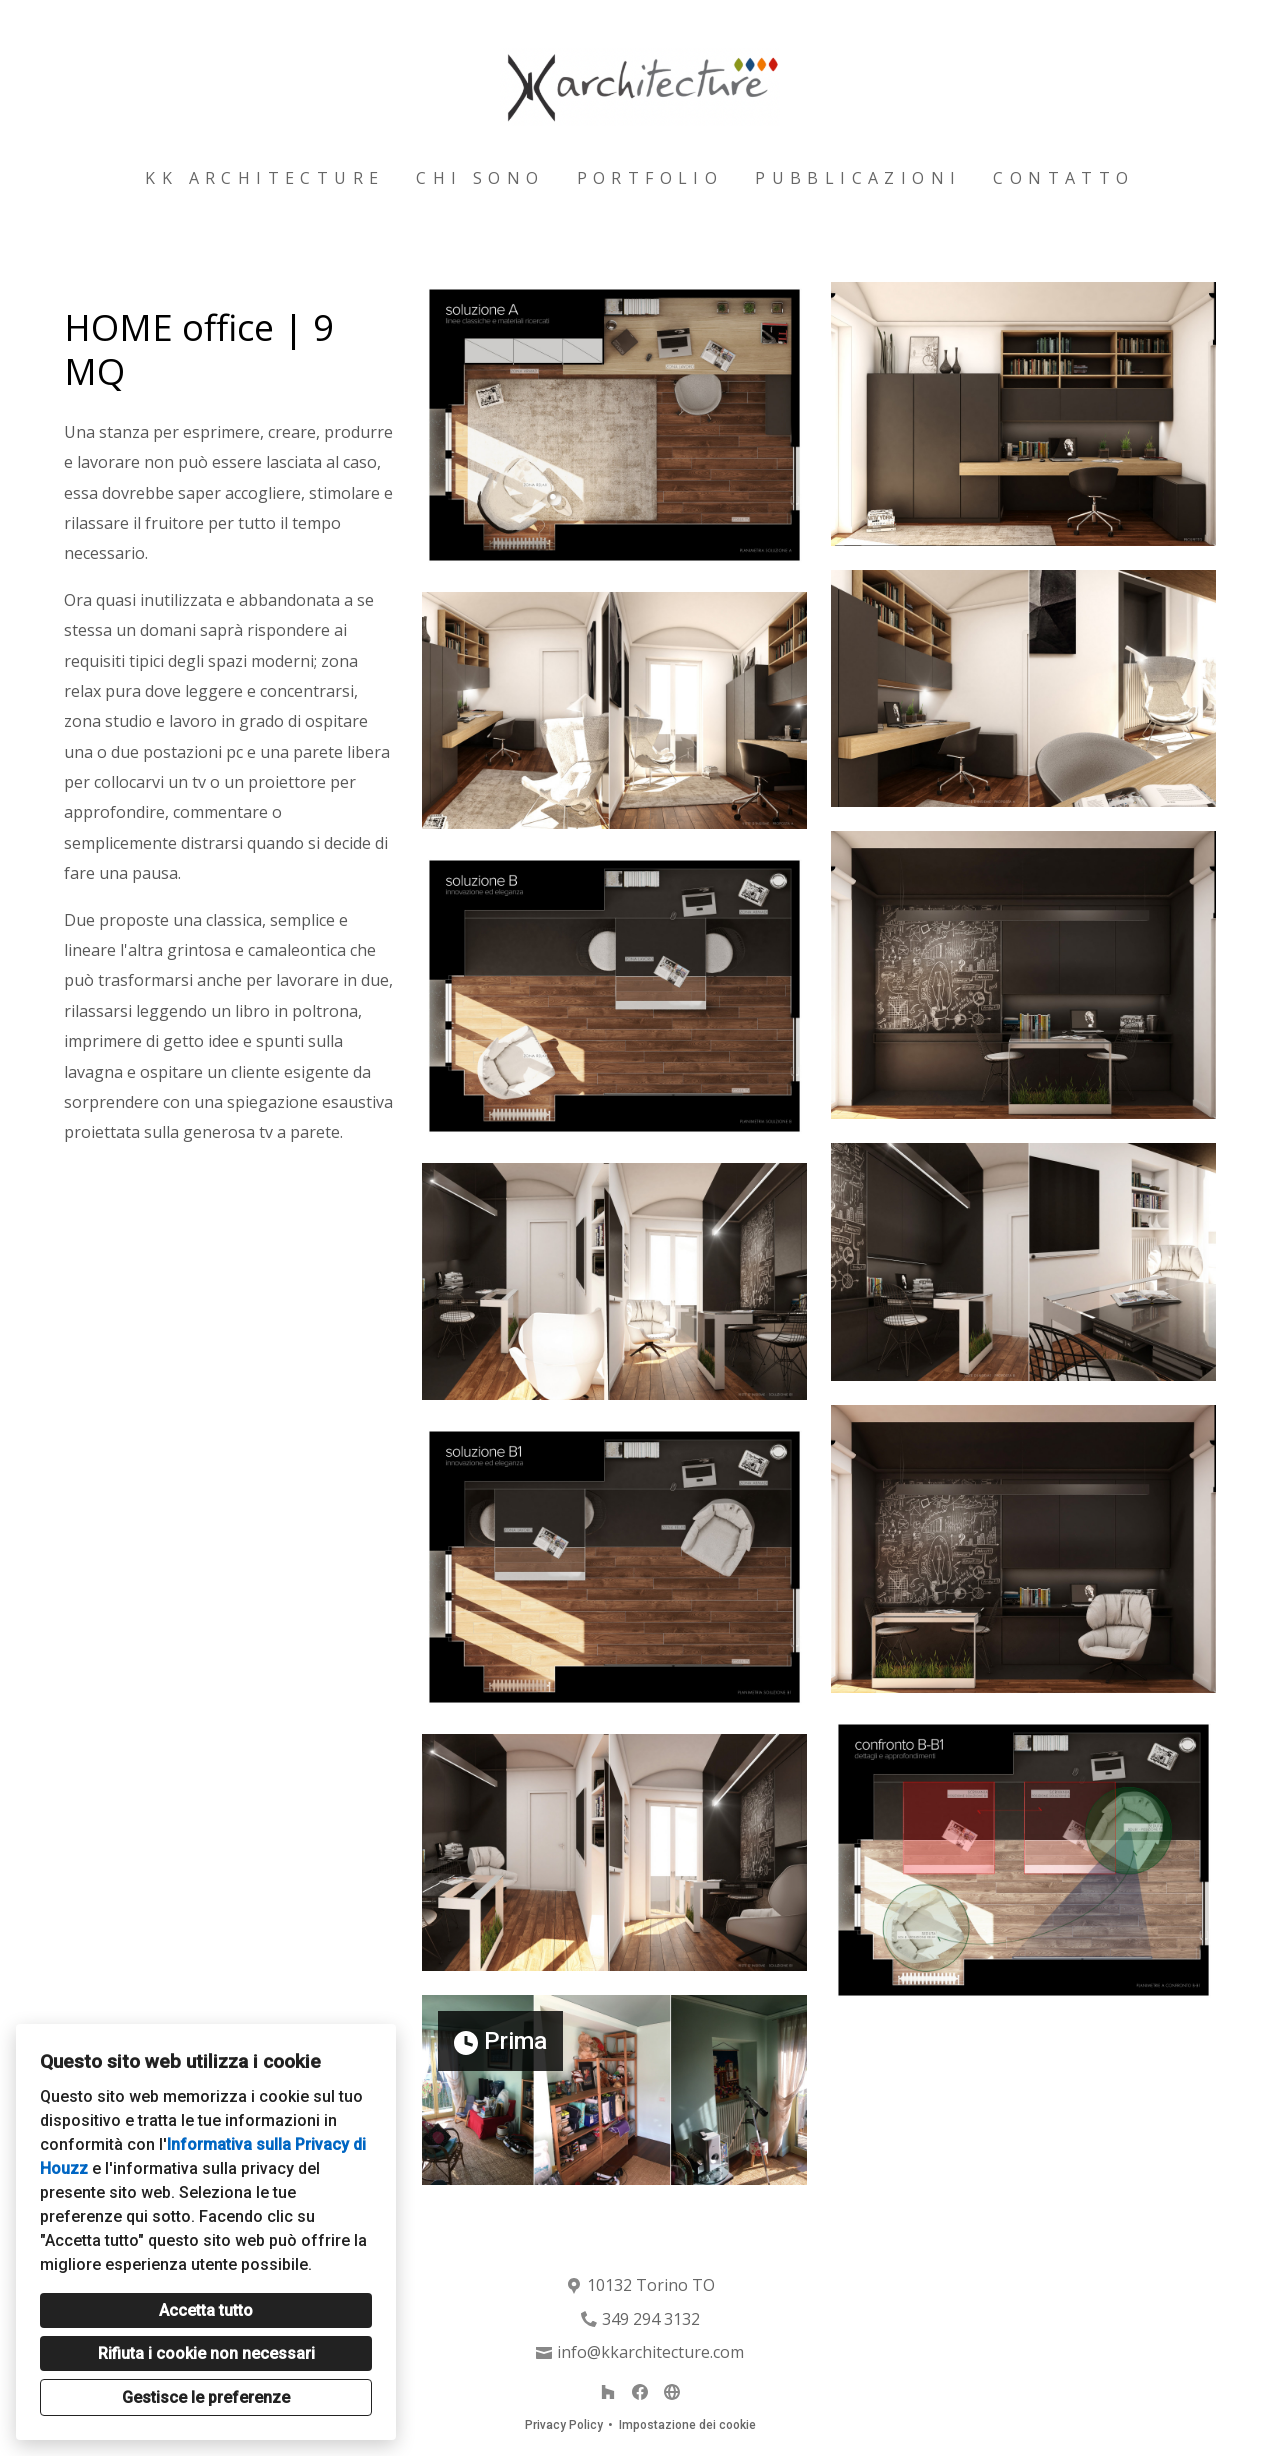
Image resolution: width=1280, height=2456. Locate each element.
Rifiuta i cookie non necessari (206, 2353)
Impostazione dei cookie (687, 2425)
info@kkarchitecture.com (650, 2352)
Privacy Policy (564, 2425)
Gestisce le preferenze (206, 2397)
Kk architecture (264, 178)
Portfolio (650, 178)
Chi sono (480, 178)
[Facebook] (640, 2392)
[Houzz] (608, 2392)
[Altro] (672, 2392)
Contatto (1063, 178)
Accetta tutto (206, 2310)
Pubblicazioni (858, 178)
